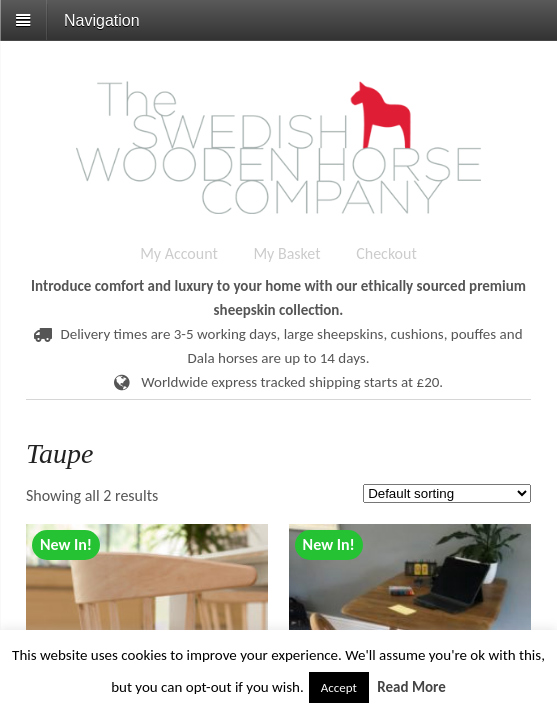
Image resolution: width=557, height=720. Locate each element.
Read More (411, 687)
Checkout (386, 253)
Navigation (102, 20)
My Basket (286, 253)
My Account (179, 253)
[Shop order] (447, 493)
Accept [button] (339, 687)
